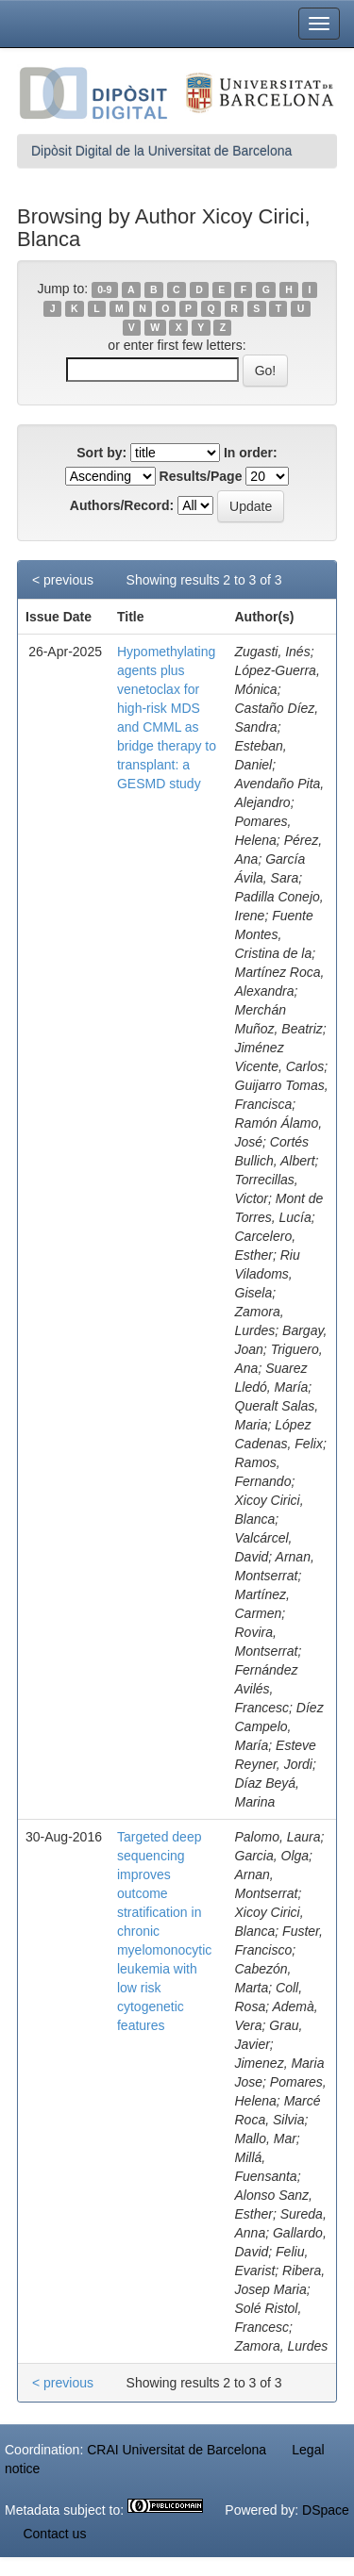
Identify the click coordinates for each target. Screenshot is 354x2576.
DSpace (325, 2510)
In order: (251, 452)
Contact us (54, 2533)
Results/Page (201, 476)
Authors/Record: (122, 505)
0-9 (104, 289)
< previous (62, 579)
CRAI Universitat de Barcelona (176, 2449)
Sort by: (101, 452)
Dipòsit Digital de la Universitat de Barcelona (161, 150)
